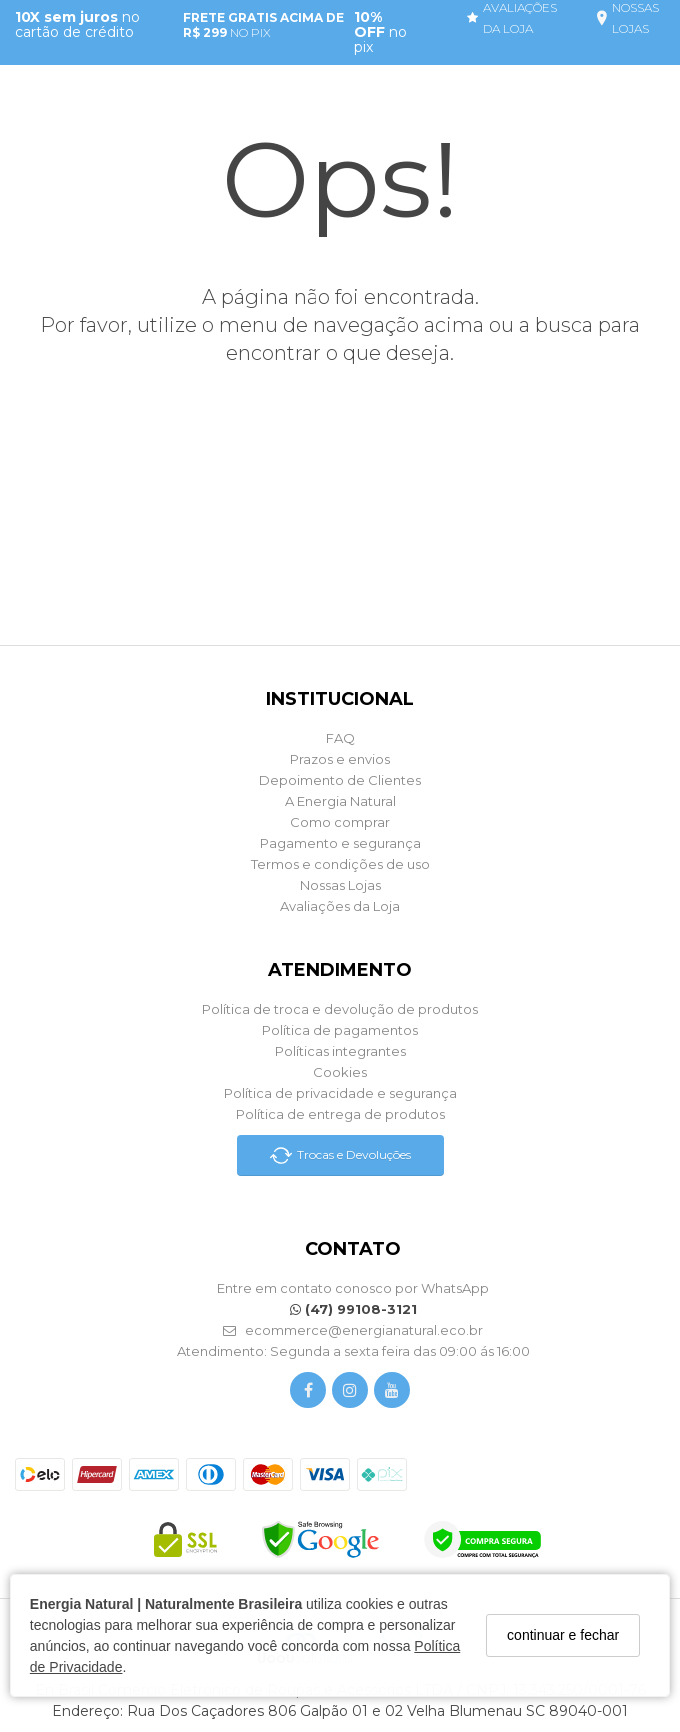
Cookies (340, 1072)
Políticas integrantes (340, 1051)
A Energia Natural (340, 801)
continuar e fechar (562, 1634)
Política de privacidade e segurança (340, 1093)
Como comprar (340, 822)
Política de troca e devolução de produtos (340, 1009)
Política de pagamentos (340, 1030)
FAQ (340, 738)
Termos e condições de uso (340, 864)
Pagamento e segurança (340, 843)
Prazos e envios (340, 759)
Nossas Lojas (340, 885)
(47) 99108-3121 (353, 1309)
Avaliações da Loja (340, 906)
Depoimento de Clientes (340, 780)
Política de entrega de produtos (340, 1114)
